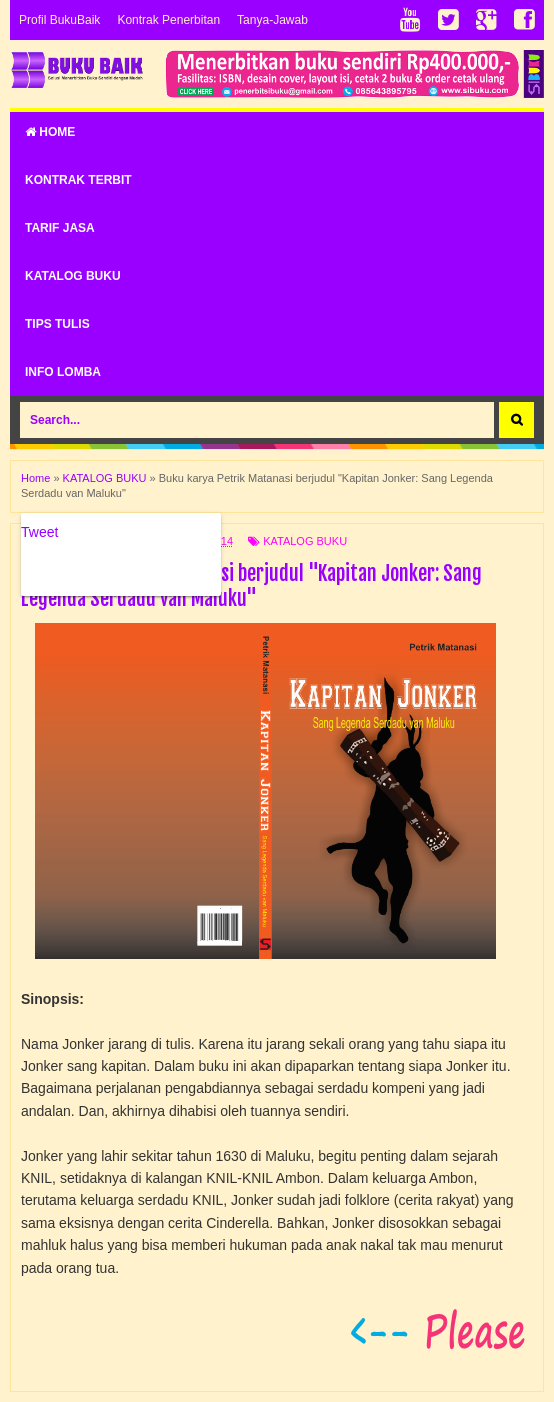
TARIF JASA (60, 228)
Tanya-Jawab (272, 20)
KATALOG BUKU (73, 276)
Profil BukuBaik (59, 20)
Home (50, 132)
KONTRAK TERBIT (78, 180)
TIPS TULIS (57, 324)
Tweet (39, 532)
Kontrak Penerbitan (168, 20)
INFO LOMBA (63, 372)
